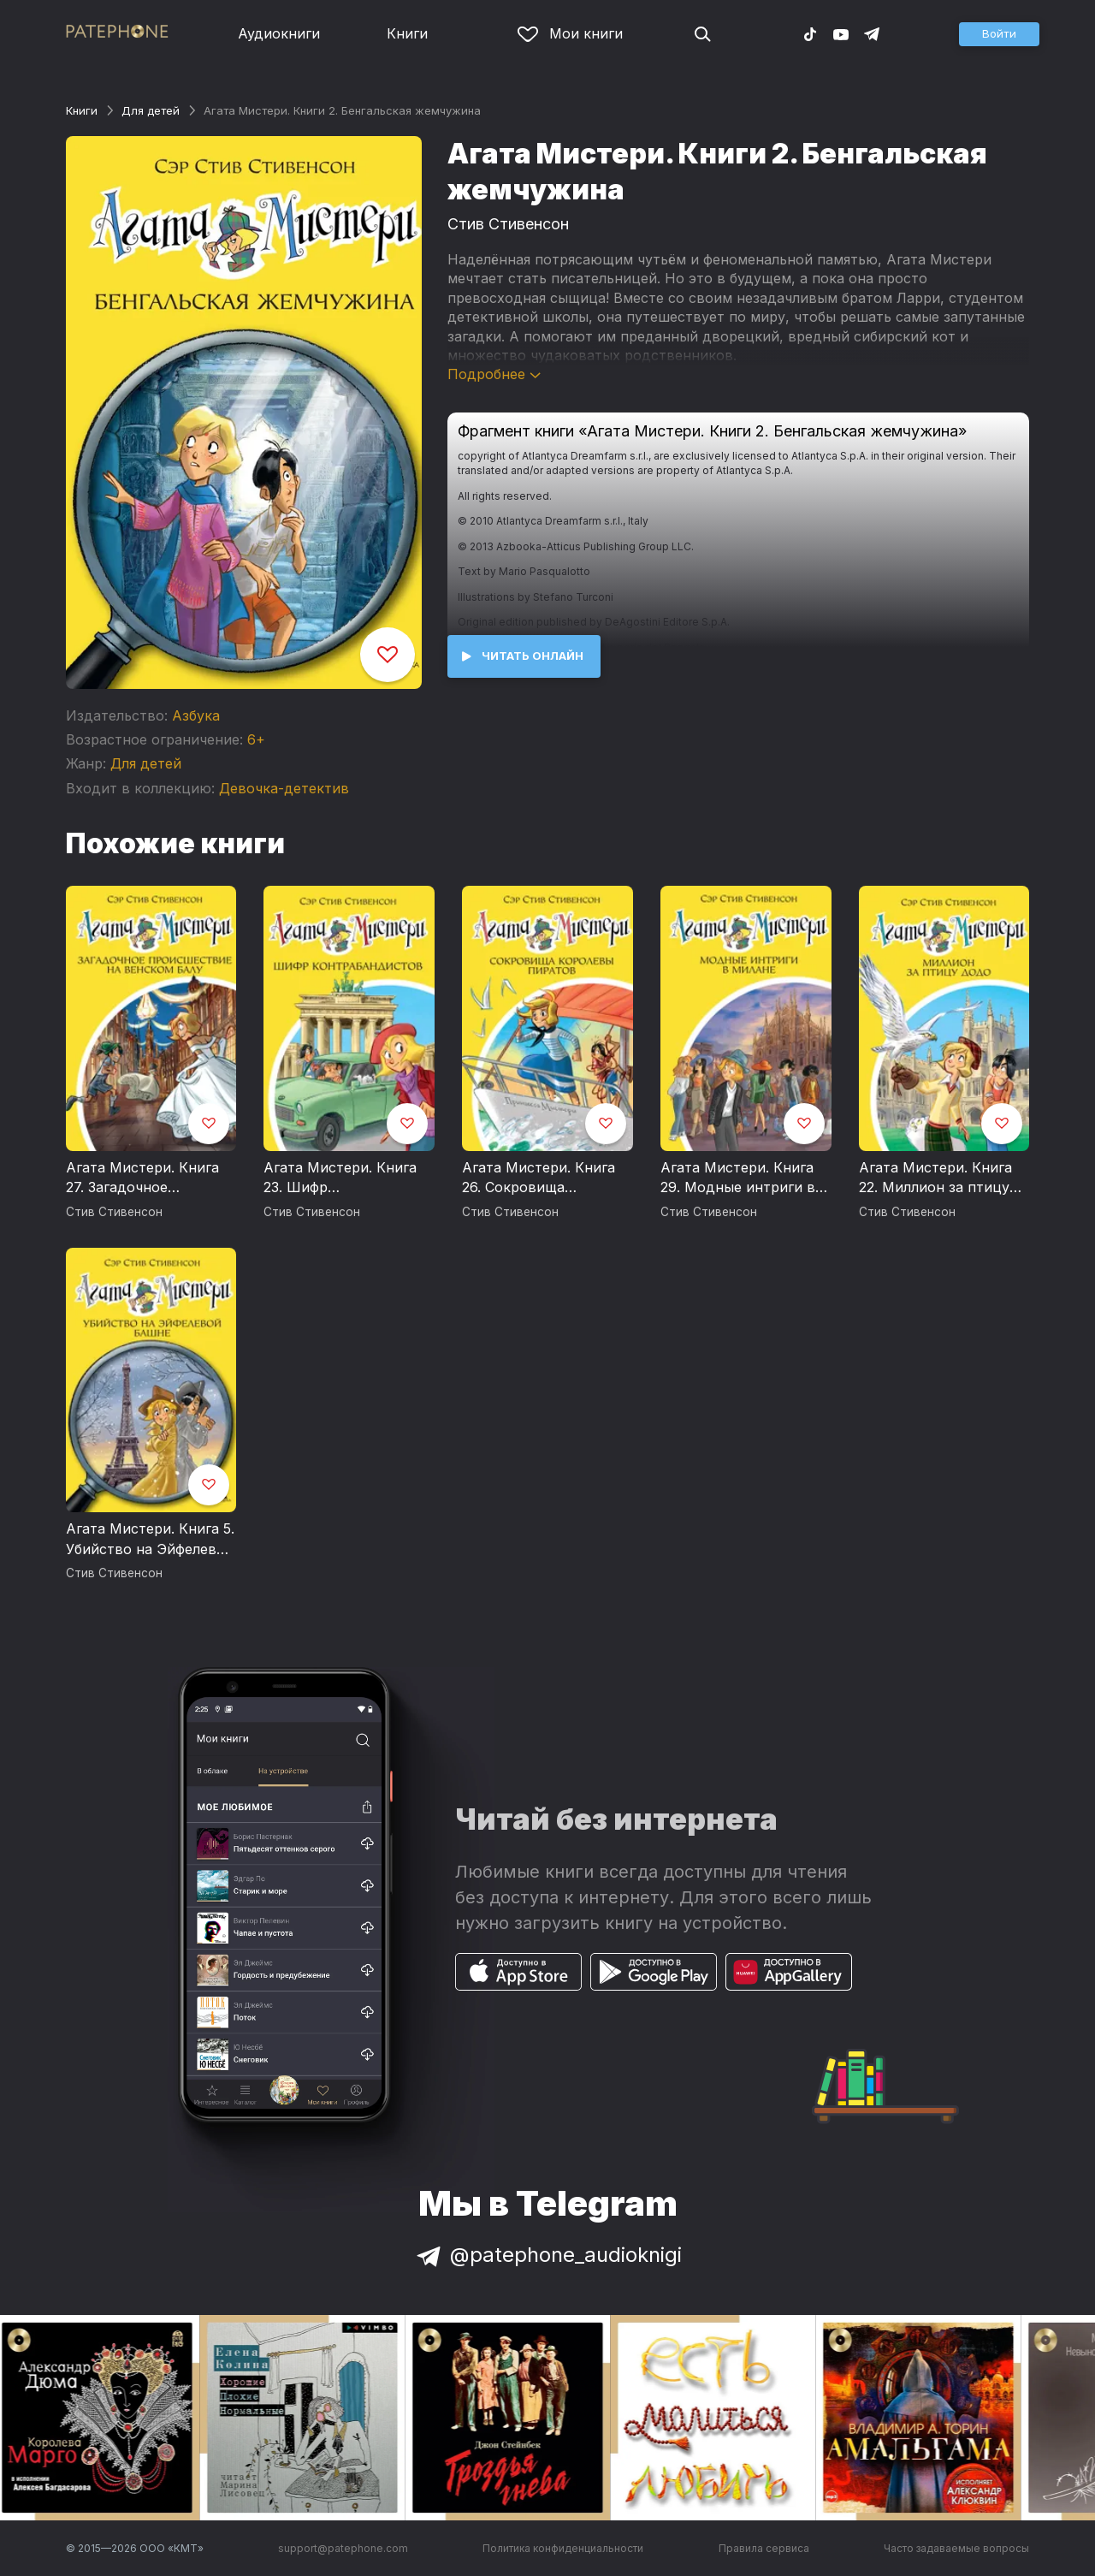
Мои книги (570, 33)
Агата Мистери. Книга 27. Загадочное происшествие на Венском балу (142, 1178)
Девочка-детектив (284, 788)
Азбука (196, 715)
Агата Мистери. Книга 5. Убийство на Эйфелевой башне (150, 1539)
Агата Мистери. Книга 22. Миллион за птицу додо (935, 1178)
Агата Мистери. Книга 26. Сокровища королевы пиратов (538, 1178)
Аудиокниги (279, 33)
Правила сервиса (764, 2548)
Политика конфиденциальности (562, 2548)
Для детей (150, 110)
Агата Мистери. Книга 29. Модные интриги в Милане (737, 1178)
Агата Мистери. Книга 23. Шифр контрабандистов (340, 1178)
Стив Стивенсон (508, 224)
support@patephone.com (343, 2548)
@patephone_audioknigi (547, 2254)
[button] (999, 34)
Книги (407, 33)
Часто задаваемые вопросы (956, 2548)
